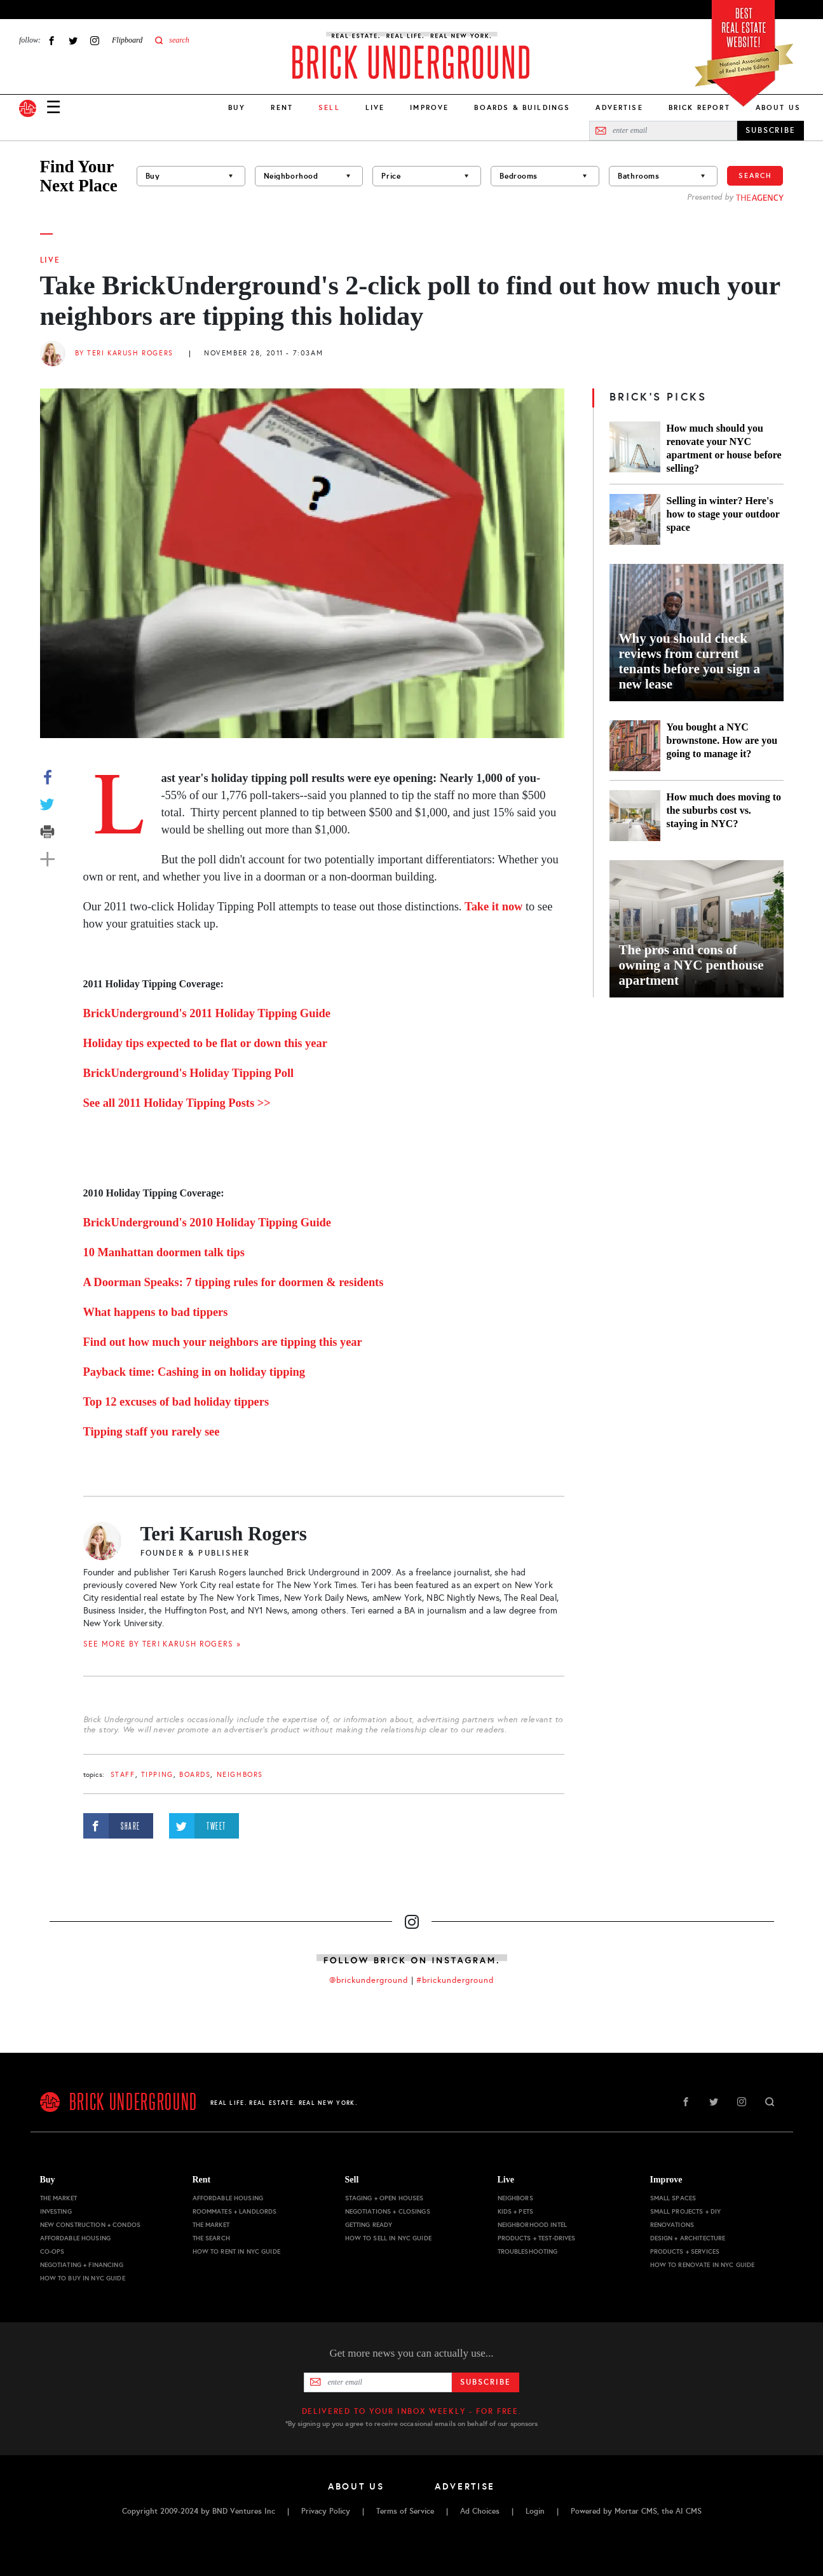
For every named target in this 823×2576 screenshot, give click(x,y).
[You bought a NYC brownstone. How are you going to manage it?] (634, 745)
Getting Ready (369, 2225)
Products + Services (685, 2251)
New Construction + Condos (90, 2225)
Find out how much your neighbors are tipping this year (222, 1342)
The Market (58, 2198)
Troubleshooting (528, 2251)
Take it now (493, 906)
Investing (56, 2211)
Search (755, 175)
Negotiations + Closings (387, 2211)
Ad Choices (480, 2511)
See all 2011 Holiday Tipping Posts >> (177, 1103)
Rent (282, 107)
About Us (778, 107)
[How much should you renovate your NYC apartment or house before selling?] (634, 448)
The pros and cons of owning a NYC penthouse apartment (691, 965)
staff (123, 1775)
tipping (157, 1775)
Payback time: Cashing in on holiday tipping (194, 1372)
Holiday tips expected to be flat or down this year (205, 1043)
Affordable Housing (75, 2238)
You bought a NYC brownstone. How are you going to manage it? (722, 740)
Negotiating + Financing (81, 2265)
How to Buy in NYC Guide (82, 2278)
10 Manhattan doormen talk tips (164, 1252)
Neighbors (240, 1775)
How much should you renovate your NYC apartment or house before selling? (724, 448)
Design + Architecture (688, 2238)
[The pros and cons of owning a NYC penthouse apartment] (696, 928)
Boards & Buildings (522, 107)
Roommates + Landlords (235, 2211)
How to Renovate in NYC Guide (702, 2265)
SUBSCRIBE (770, 130)
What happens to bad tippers (155, 1312)
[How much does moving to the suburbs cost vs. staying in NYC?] (634, 815)
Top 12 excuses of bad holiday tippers (176, 1401)
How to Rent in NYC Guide (236, 2251)
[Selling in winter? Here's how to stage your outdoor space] (634, 519)
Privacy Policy (325, 2511)
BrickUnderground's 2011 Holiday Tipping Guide (206, 1013)
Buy (236, 107)
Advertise (619, 107)
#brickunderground (455, 1980)
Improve (429, 107)
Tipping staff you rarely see (151, 1431)
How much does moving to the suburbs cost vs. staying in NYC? (724, 810)
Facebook (51, 40)
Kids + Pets (516, 2211)
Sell (352, 2179)
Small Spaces (673, 2198)
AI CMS (689, 2511)
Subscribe (485, 2382)
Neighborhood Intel (533, 2225)
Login (535, 2511)
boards (194, 1775)
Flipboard (127, 40)
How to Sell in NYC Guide (388, 2238)
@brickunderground (368, 1980)
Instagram (94, 40)
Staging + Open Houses (384, 2198)
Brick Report (699, 107)
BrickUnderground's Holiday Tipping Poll (188, 1073)
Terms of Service (405, 2511)
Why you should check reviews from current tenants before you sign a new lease (689, 661)
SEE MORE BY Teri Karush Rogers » (162, 1644)
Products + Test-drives (537, 2238)
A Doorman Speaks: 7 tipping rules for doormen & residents (233, 1282)
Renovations (672, 2225)
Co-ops (52, 2251)
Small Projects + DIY (685, 2211)
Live (375, 107)
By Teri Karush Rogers (124, 353)
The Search (211, 2238)
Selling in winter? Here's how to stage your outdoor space (723, 514)
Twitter (73, 40)
